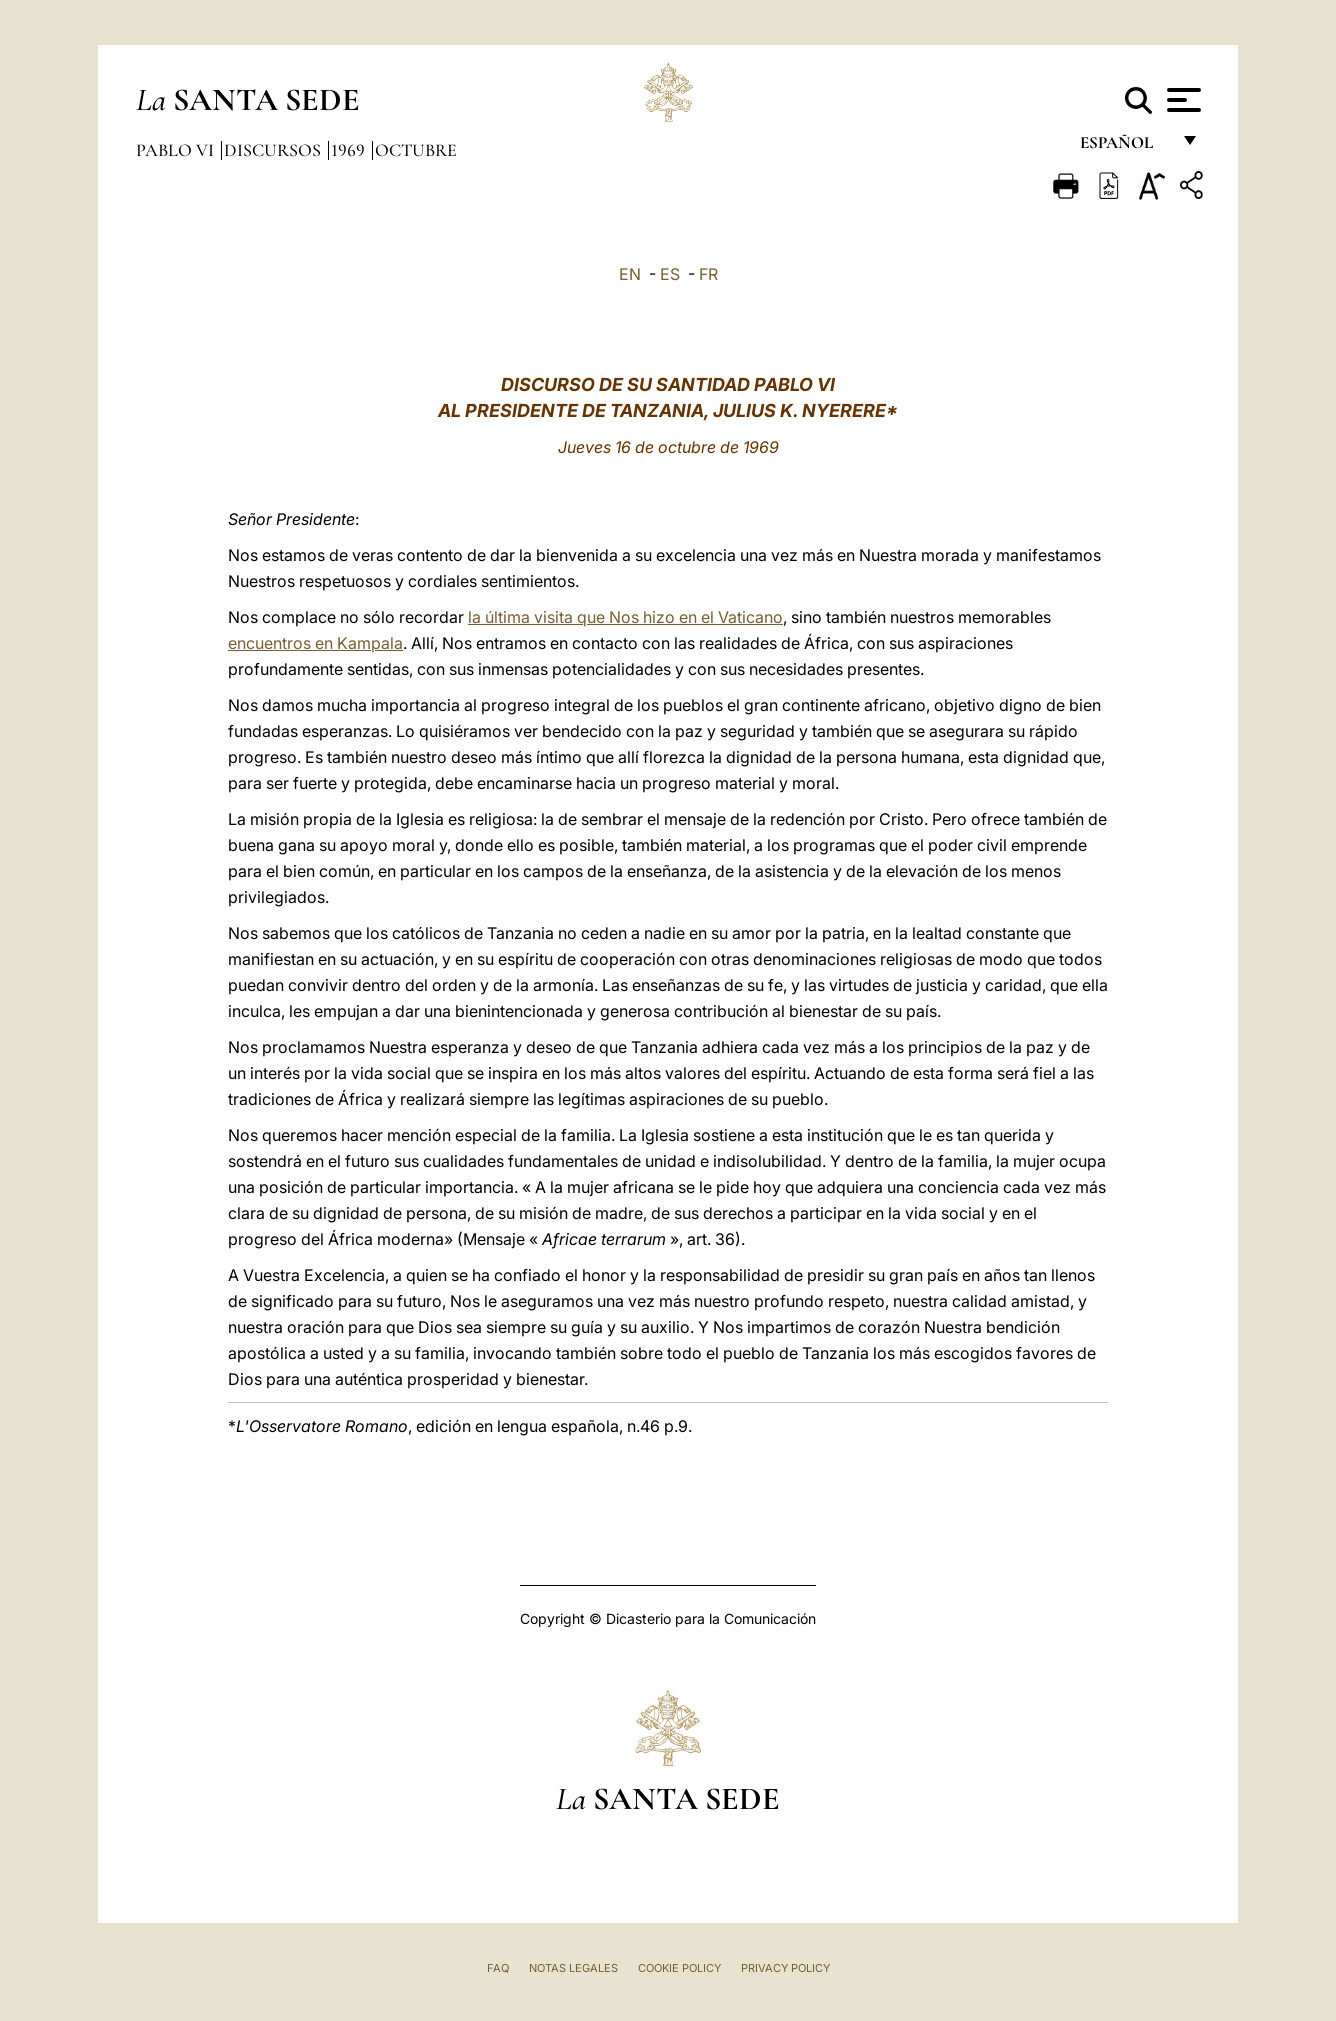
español (1124, 147)
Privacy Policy (785, 1968)
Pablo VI (177, 150)
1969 (350, 150)
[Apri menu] (1181, 100)
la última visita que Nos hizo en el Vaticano (625, 617)
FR (708, 274)
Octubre (416, 150)
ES (670, 274)
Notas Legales (573, 1968)
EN (630, 274)
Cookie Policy (679, 1968)
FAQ (498, 1968)
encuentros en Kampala (315, 643)
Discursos (274, 150)
